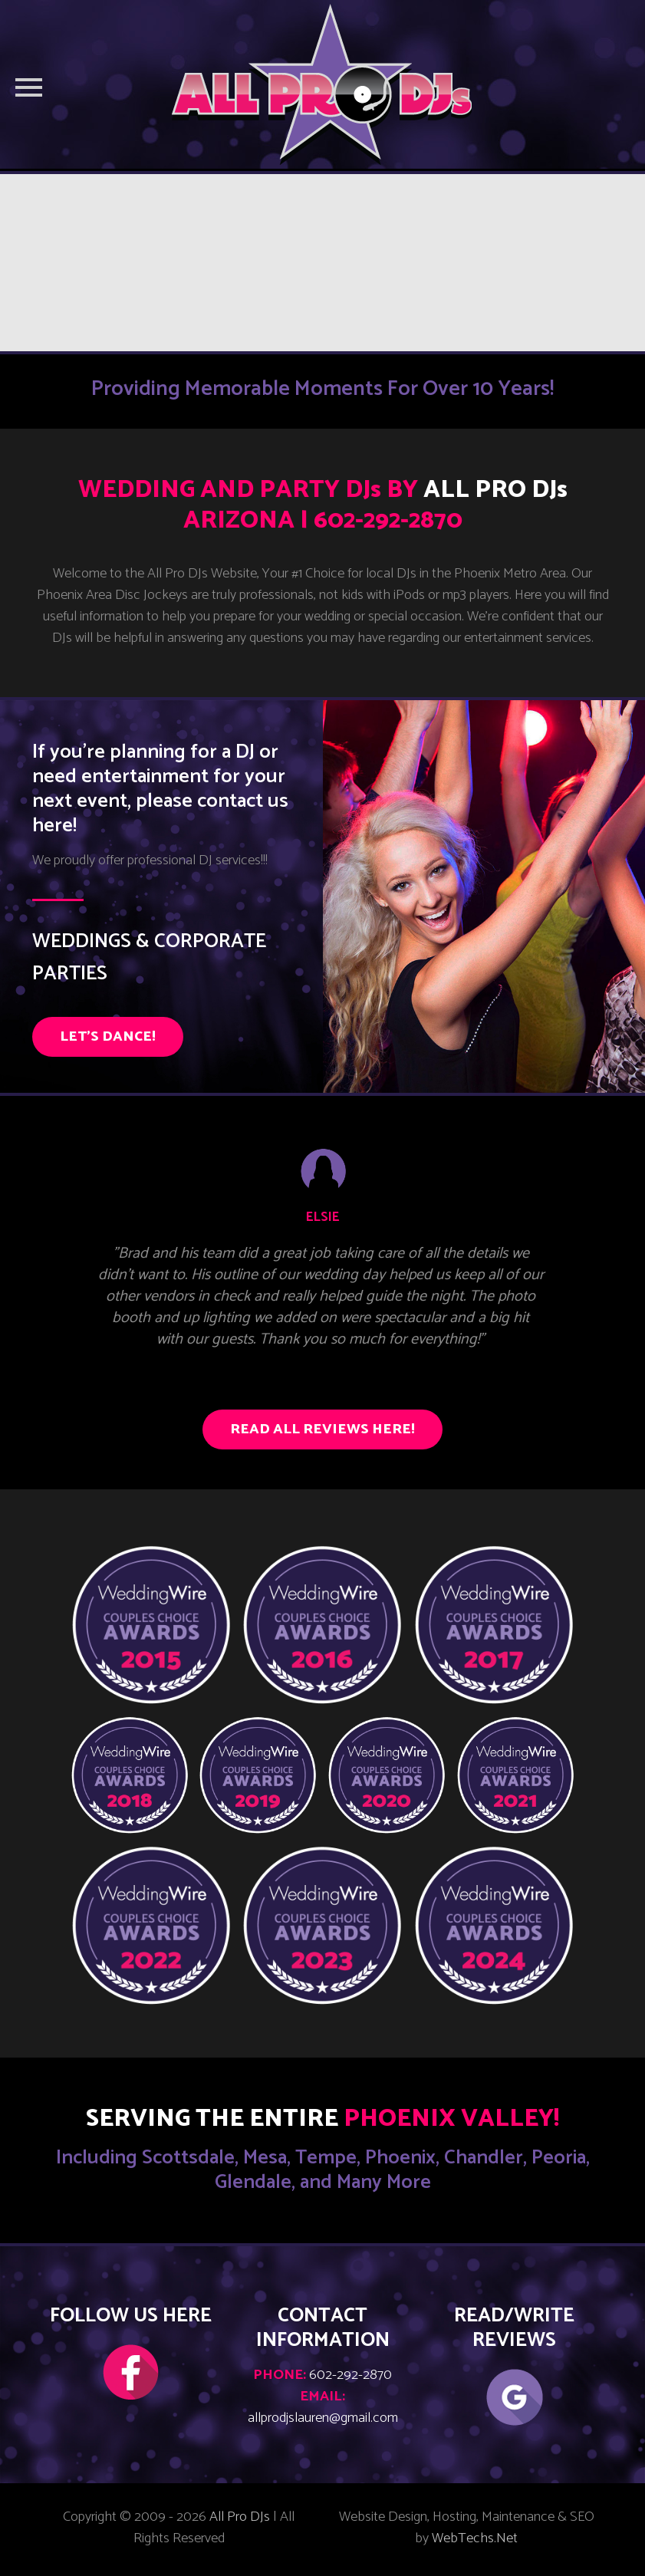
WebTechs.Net (475, 2538)
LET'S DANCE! (108, 1036)
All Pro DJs (239, 2516)
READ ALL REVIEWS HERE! (322, 1429)
